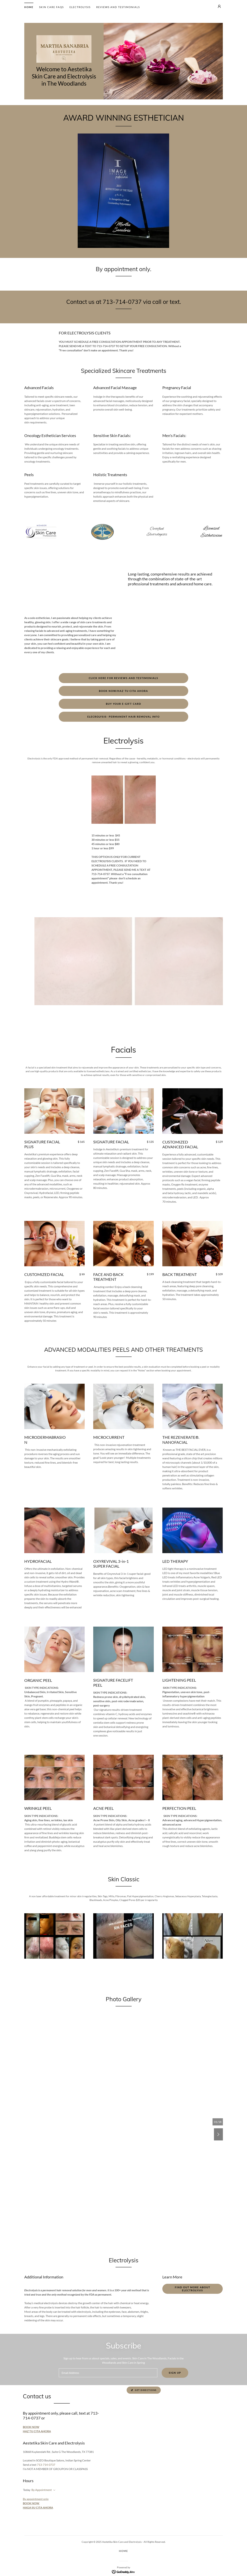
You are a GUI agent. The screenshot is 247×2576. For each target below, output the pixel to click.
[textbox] (108, 2373)
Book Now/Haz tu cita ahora (123, 690)
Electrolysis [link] (80, 7)
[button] (219, 6)
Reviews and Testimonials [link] (118, 7)
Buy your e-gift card (123, 703)
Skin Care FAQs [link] (51, 7)
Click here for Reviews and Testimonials (123, 678)
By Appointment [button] (41, 2491)
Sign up (175, 2373)
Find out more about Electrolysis (192, 2289)
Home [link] (28, 7)
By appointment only (36, 2500)
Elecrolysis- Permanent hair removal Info (123, 716)
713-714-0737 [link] (46, 2465)
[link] (64, 48)
